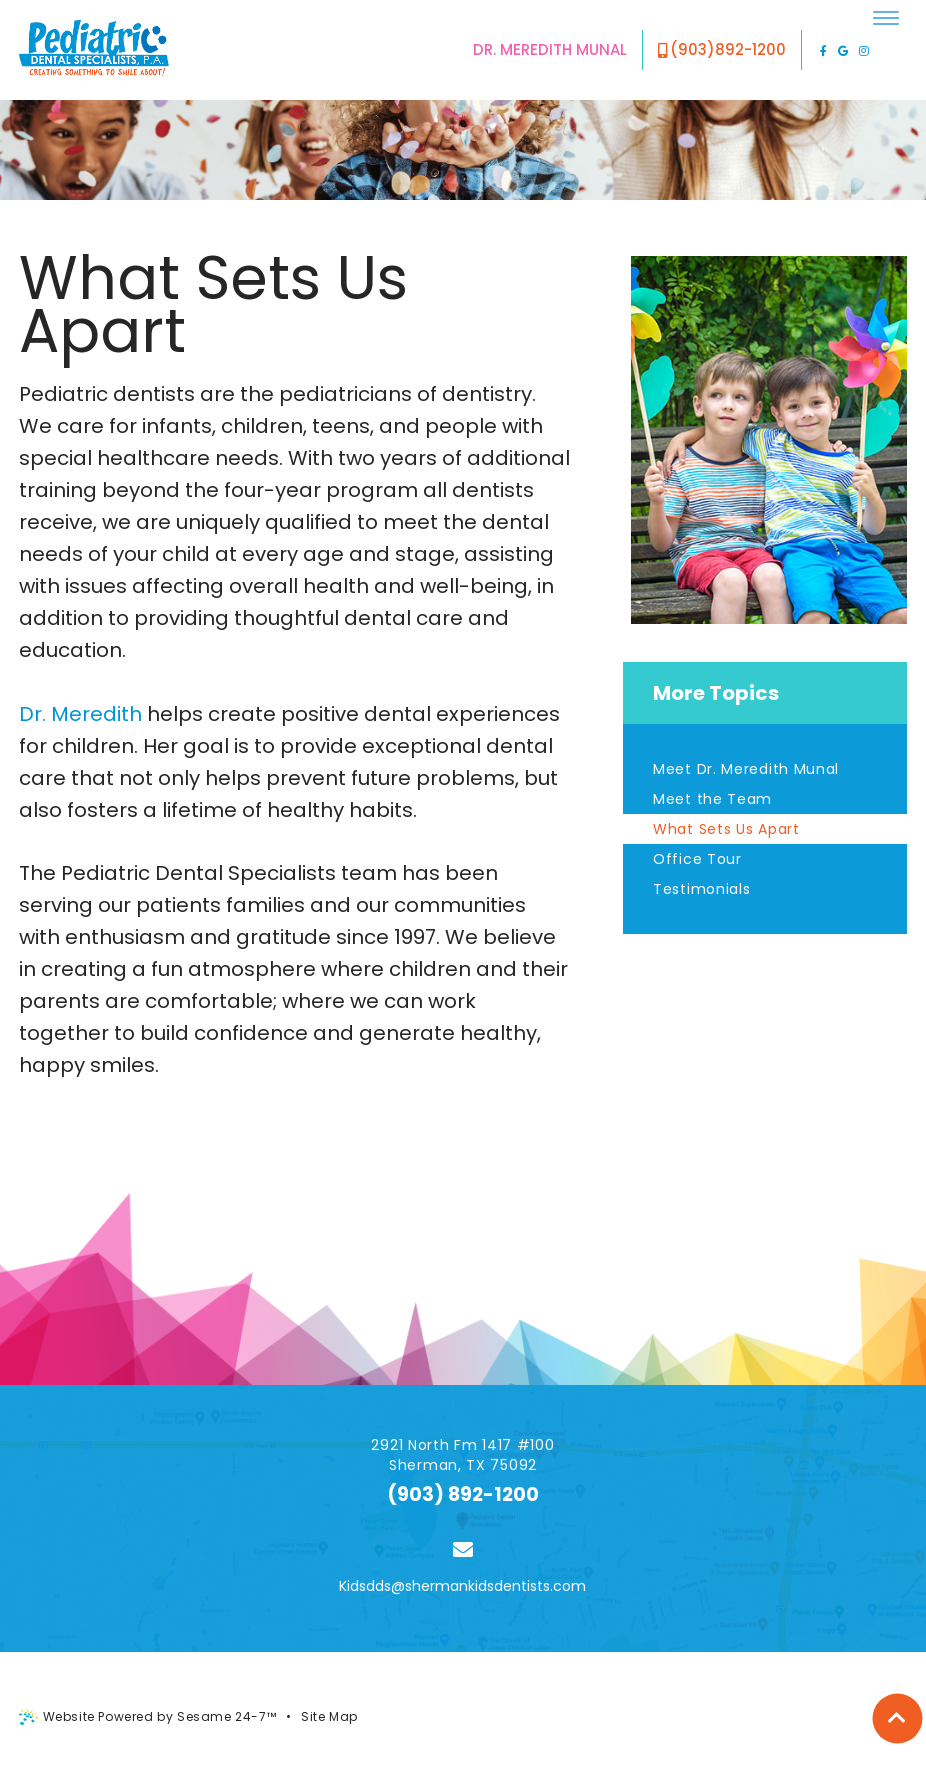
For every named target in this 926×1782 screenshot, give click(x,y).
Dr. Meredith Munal (550, 49)
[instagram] (864, 50)
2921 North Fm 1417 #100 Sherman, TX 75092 (462, 1455)
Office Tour (697, 859)
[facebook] (823, 50)
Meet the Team (712, 799)
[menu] (886, 18)
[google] (843, 50)
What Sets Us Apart (726, 829)
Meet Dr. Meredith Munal (746, 769)
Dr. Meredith (80, 714)
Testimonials (701, 889)
